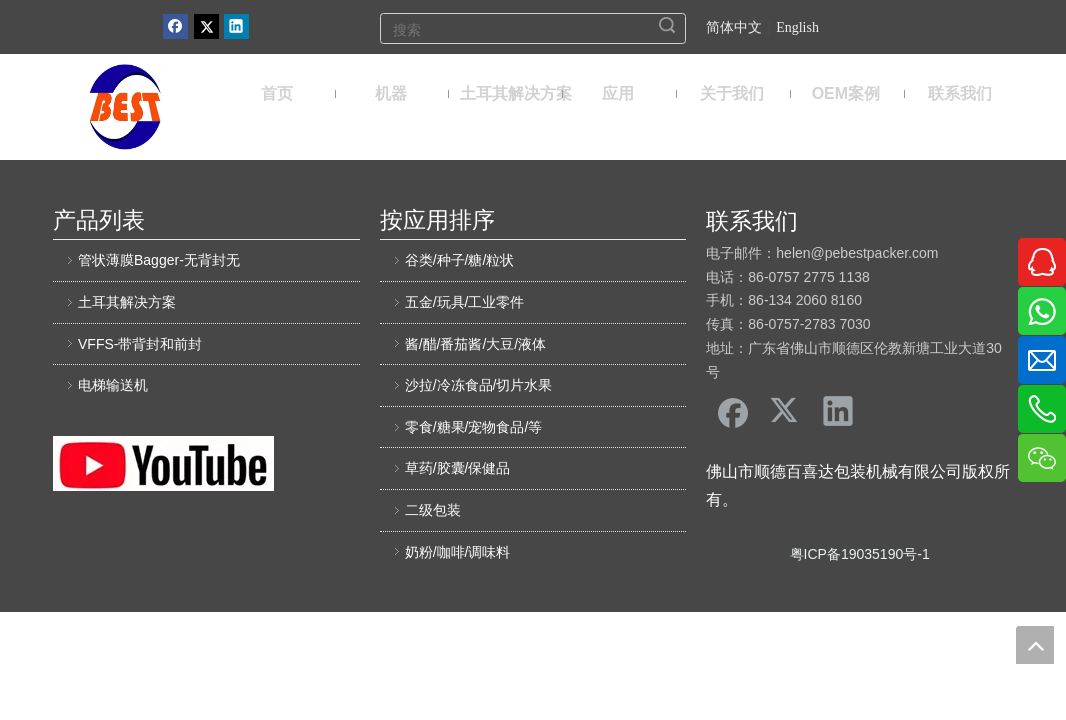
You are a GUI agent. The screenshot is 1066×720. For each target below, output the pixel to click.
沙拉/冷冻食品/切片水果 (479, 385)
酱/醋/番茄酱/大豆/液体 (476, 344)
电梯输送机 (113, 385)
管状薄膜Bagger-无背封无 (159, 260)
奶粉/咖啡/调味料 (458, 552)
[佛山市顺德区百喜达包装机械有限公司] (125, 107)
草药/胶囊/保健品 (458, 468)
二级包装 (433, 510)
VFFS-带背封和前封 (140, 344)
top (1035, 645)
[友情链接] (163, 463)
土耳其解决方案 (127, 302)
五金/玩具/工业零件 (465, 302)
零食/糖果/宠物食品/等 (474, 427)
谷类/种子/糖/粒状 (460, 260)
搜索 (667, 25)
